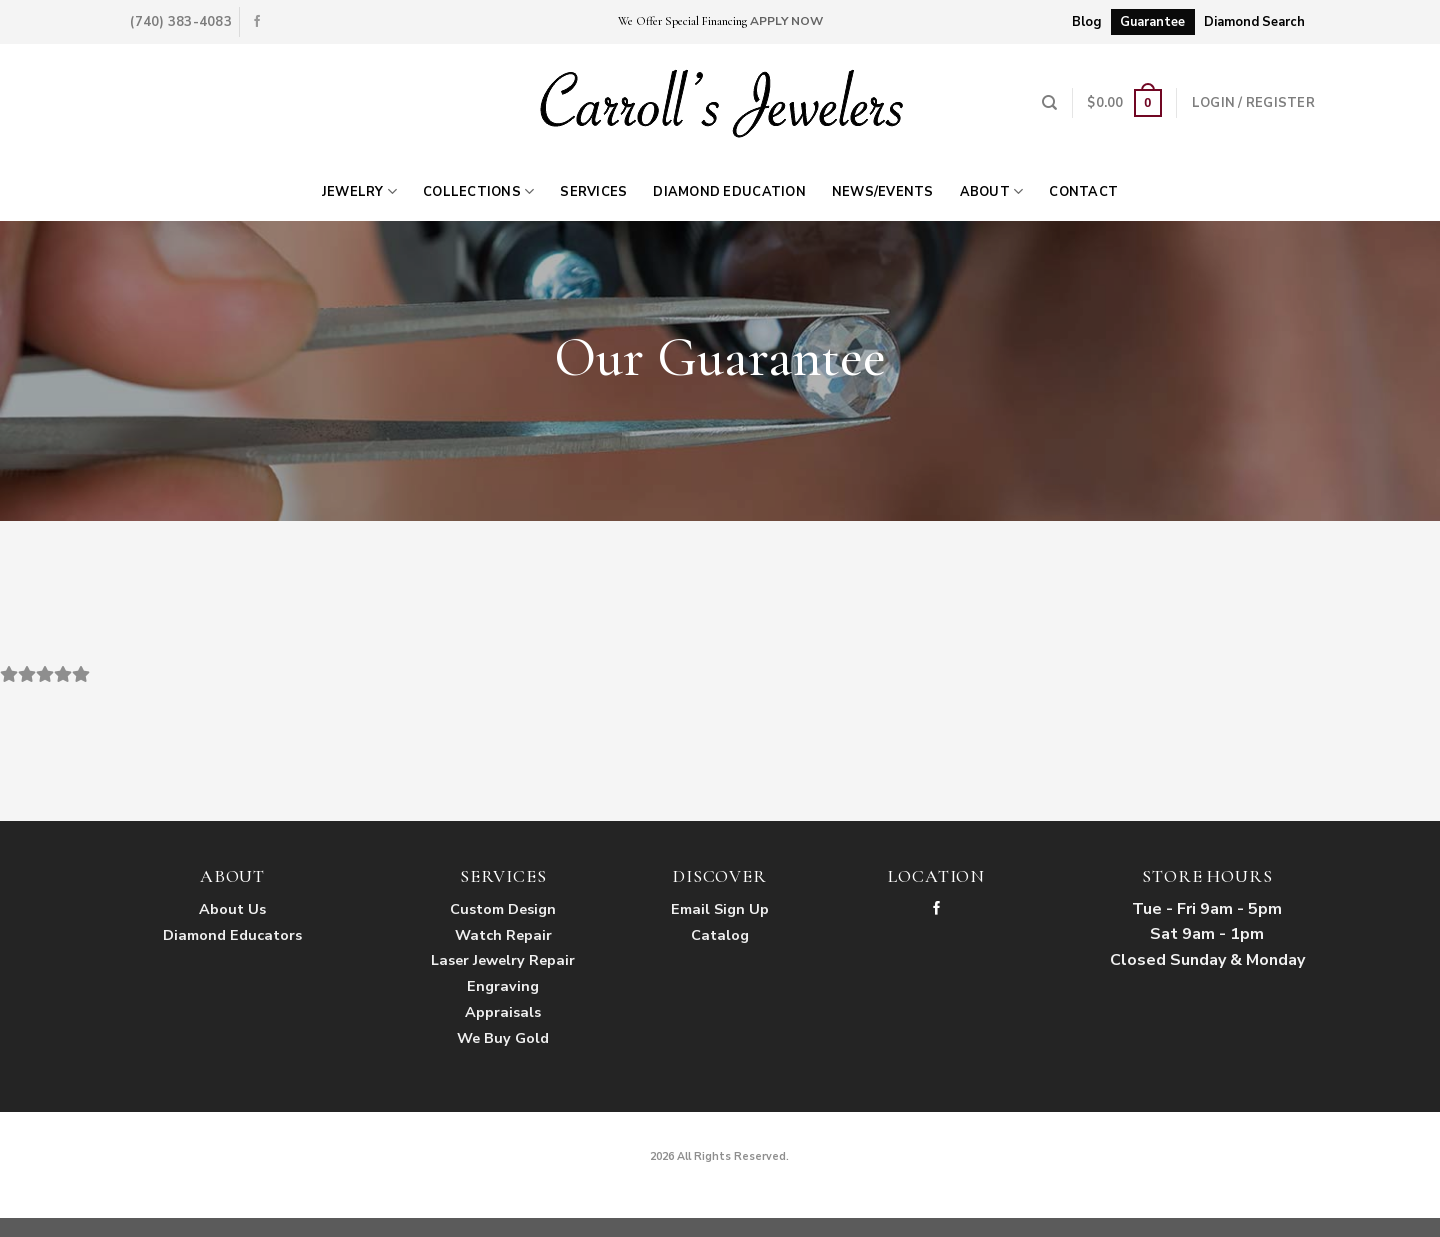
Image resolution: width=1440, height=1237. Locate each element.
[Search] (1049, 103)
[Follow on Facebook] (257, 22)
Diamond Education (729, 192)
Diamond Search (1254, 22)
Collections (478, 191)
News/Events (883, 192)
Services (593, 192)
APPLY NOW (786, 21)
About (992, 191)
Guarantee (1152, 22)
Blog (1086, 22)
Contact (1083, 192)
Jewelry (359, 191)
